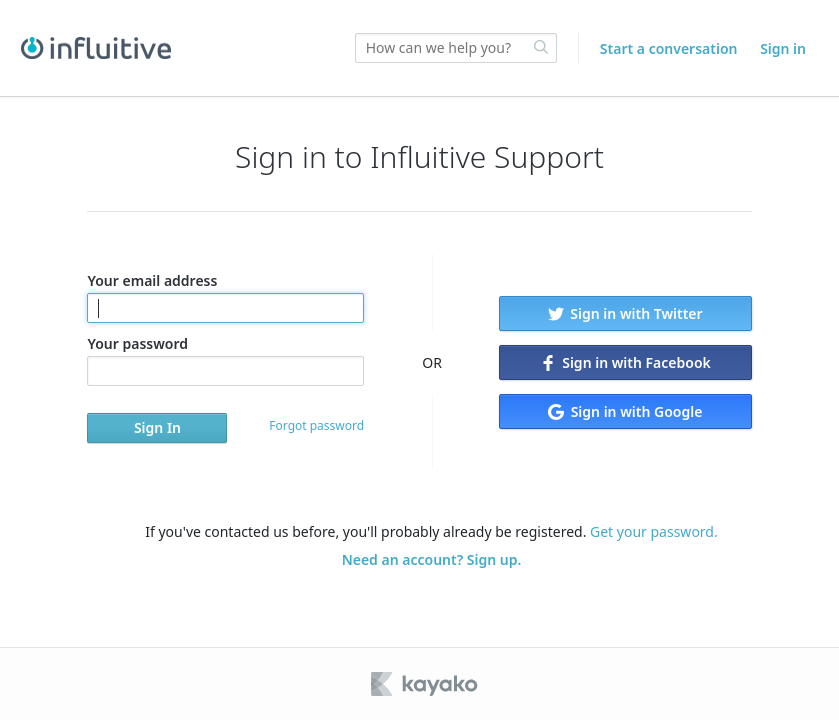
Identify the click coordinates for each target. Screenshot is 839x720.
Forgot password (316, 425)
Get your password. (654, 531)
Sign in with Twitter (625, 313)
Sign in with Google (625, 411)
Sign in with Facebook (625, 362)
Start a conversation (669, 48)
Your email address (225, 297)
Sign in (783, 48)
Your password (225, 360)
